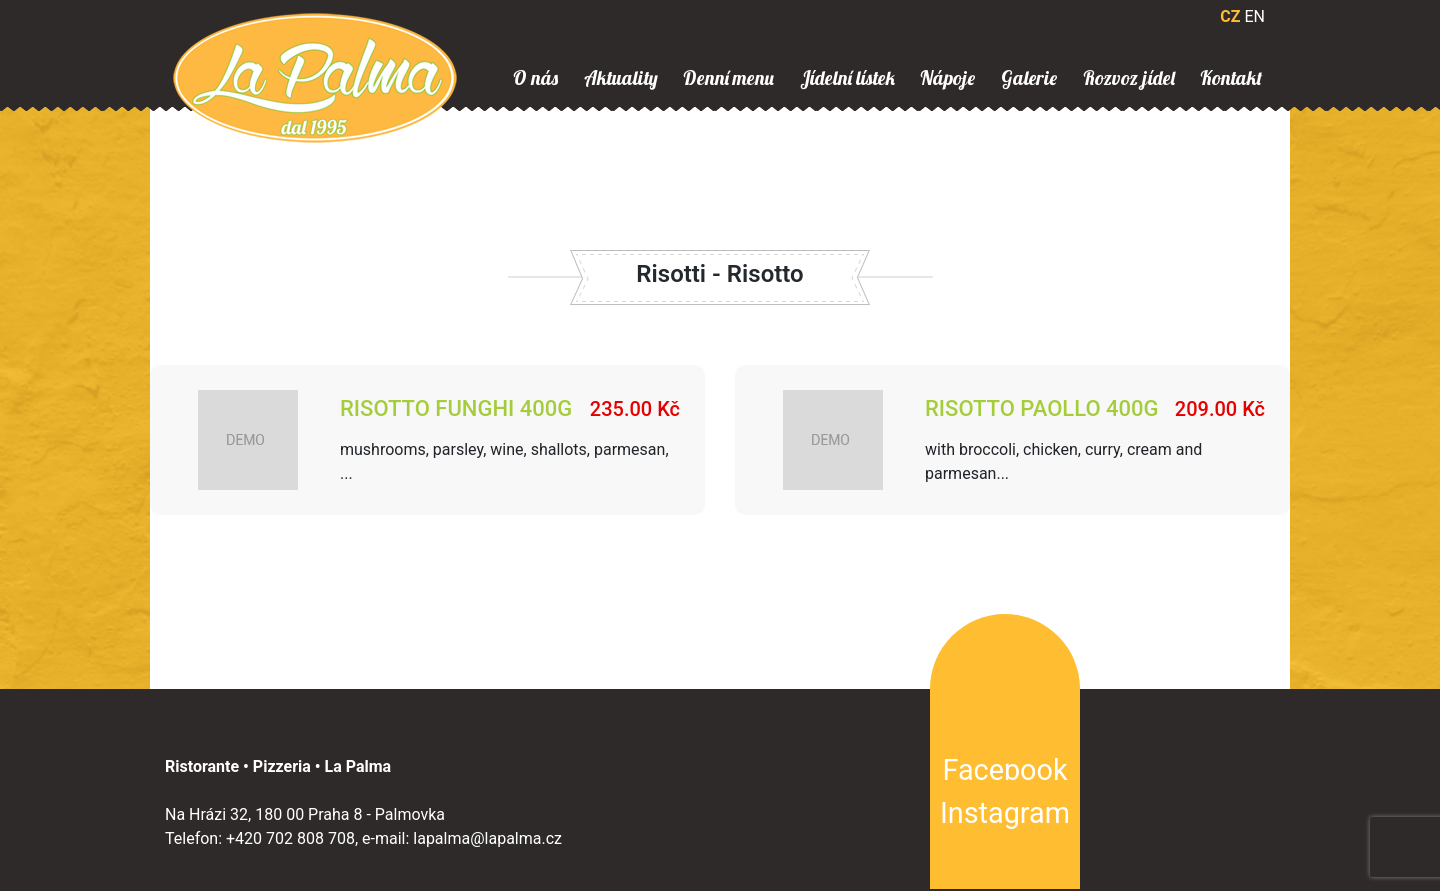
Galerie (1029, 78)
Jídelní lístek (847, 78)
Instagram (1005, 813)
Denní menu (728, 78)
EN (1254, 16)
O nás (535, 78)
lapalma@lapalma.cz (487, 838)
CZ (1230, 16)
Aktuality (621, 78)
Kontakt (1231, 78)
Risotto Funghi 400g (456, 408)
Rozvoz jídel (1129, 78)
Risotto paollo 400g (1042, 408)
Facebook (1004, 770)
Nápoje (947, 78)
